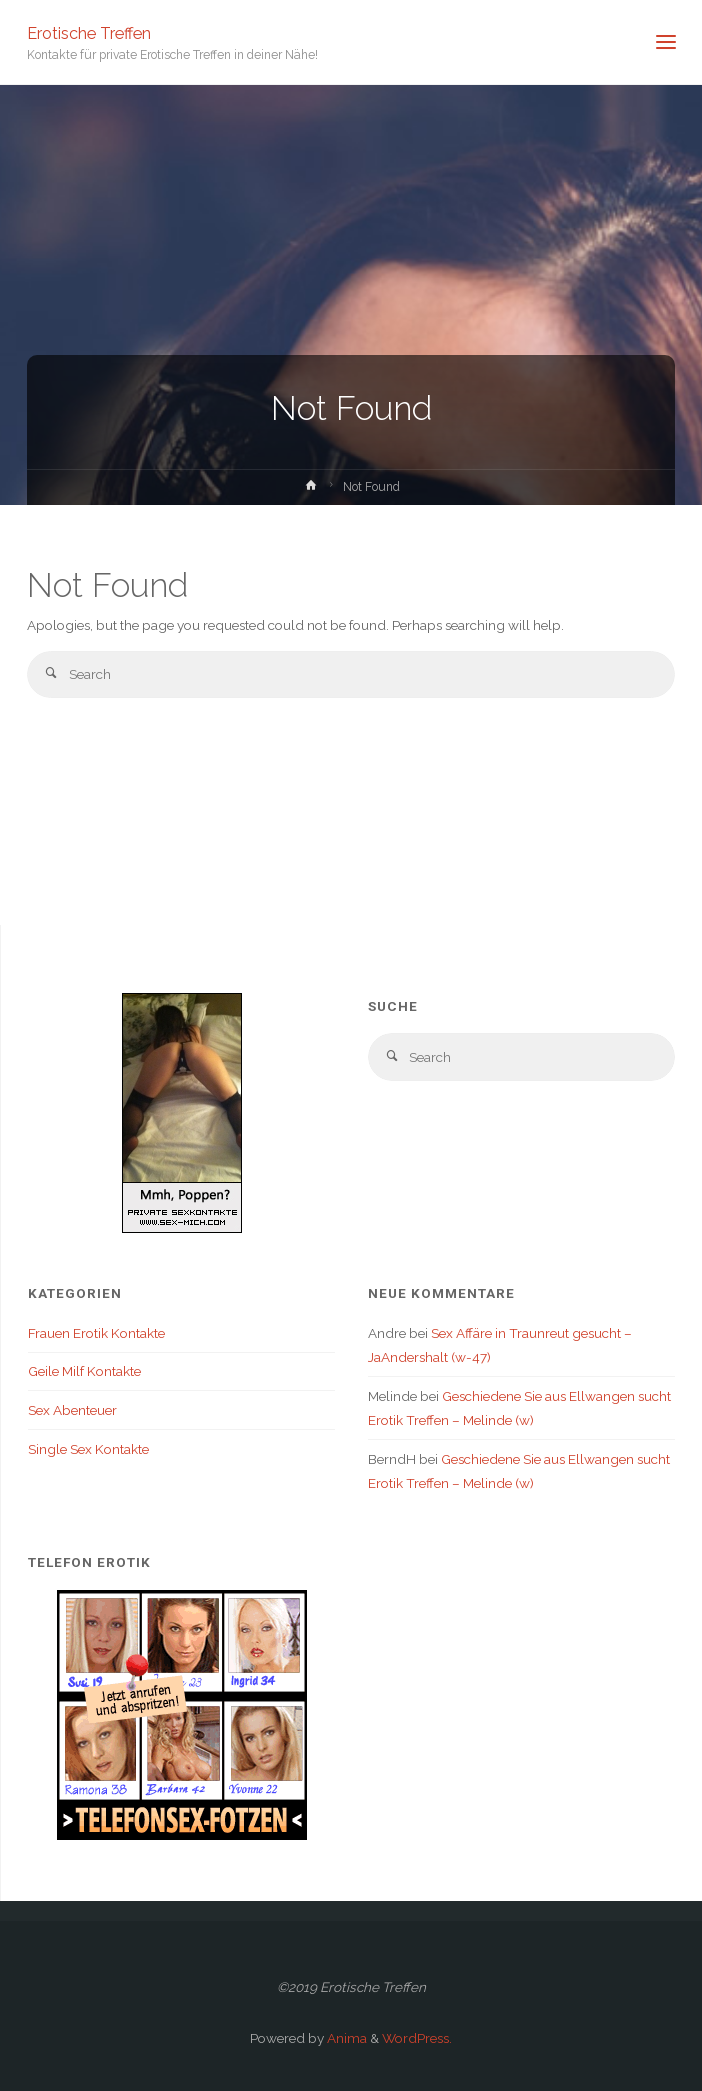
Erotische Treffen (89, 32)
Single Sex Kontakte (88, 1449)
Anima (345, 2038)
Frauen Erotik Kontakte (96, 1333)
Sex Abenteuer (72, 1410)
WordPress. (417, 2038)
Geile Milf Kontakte (84, 1371)
